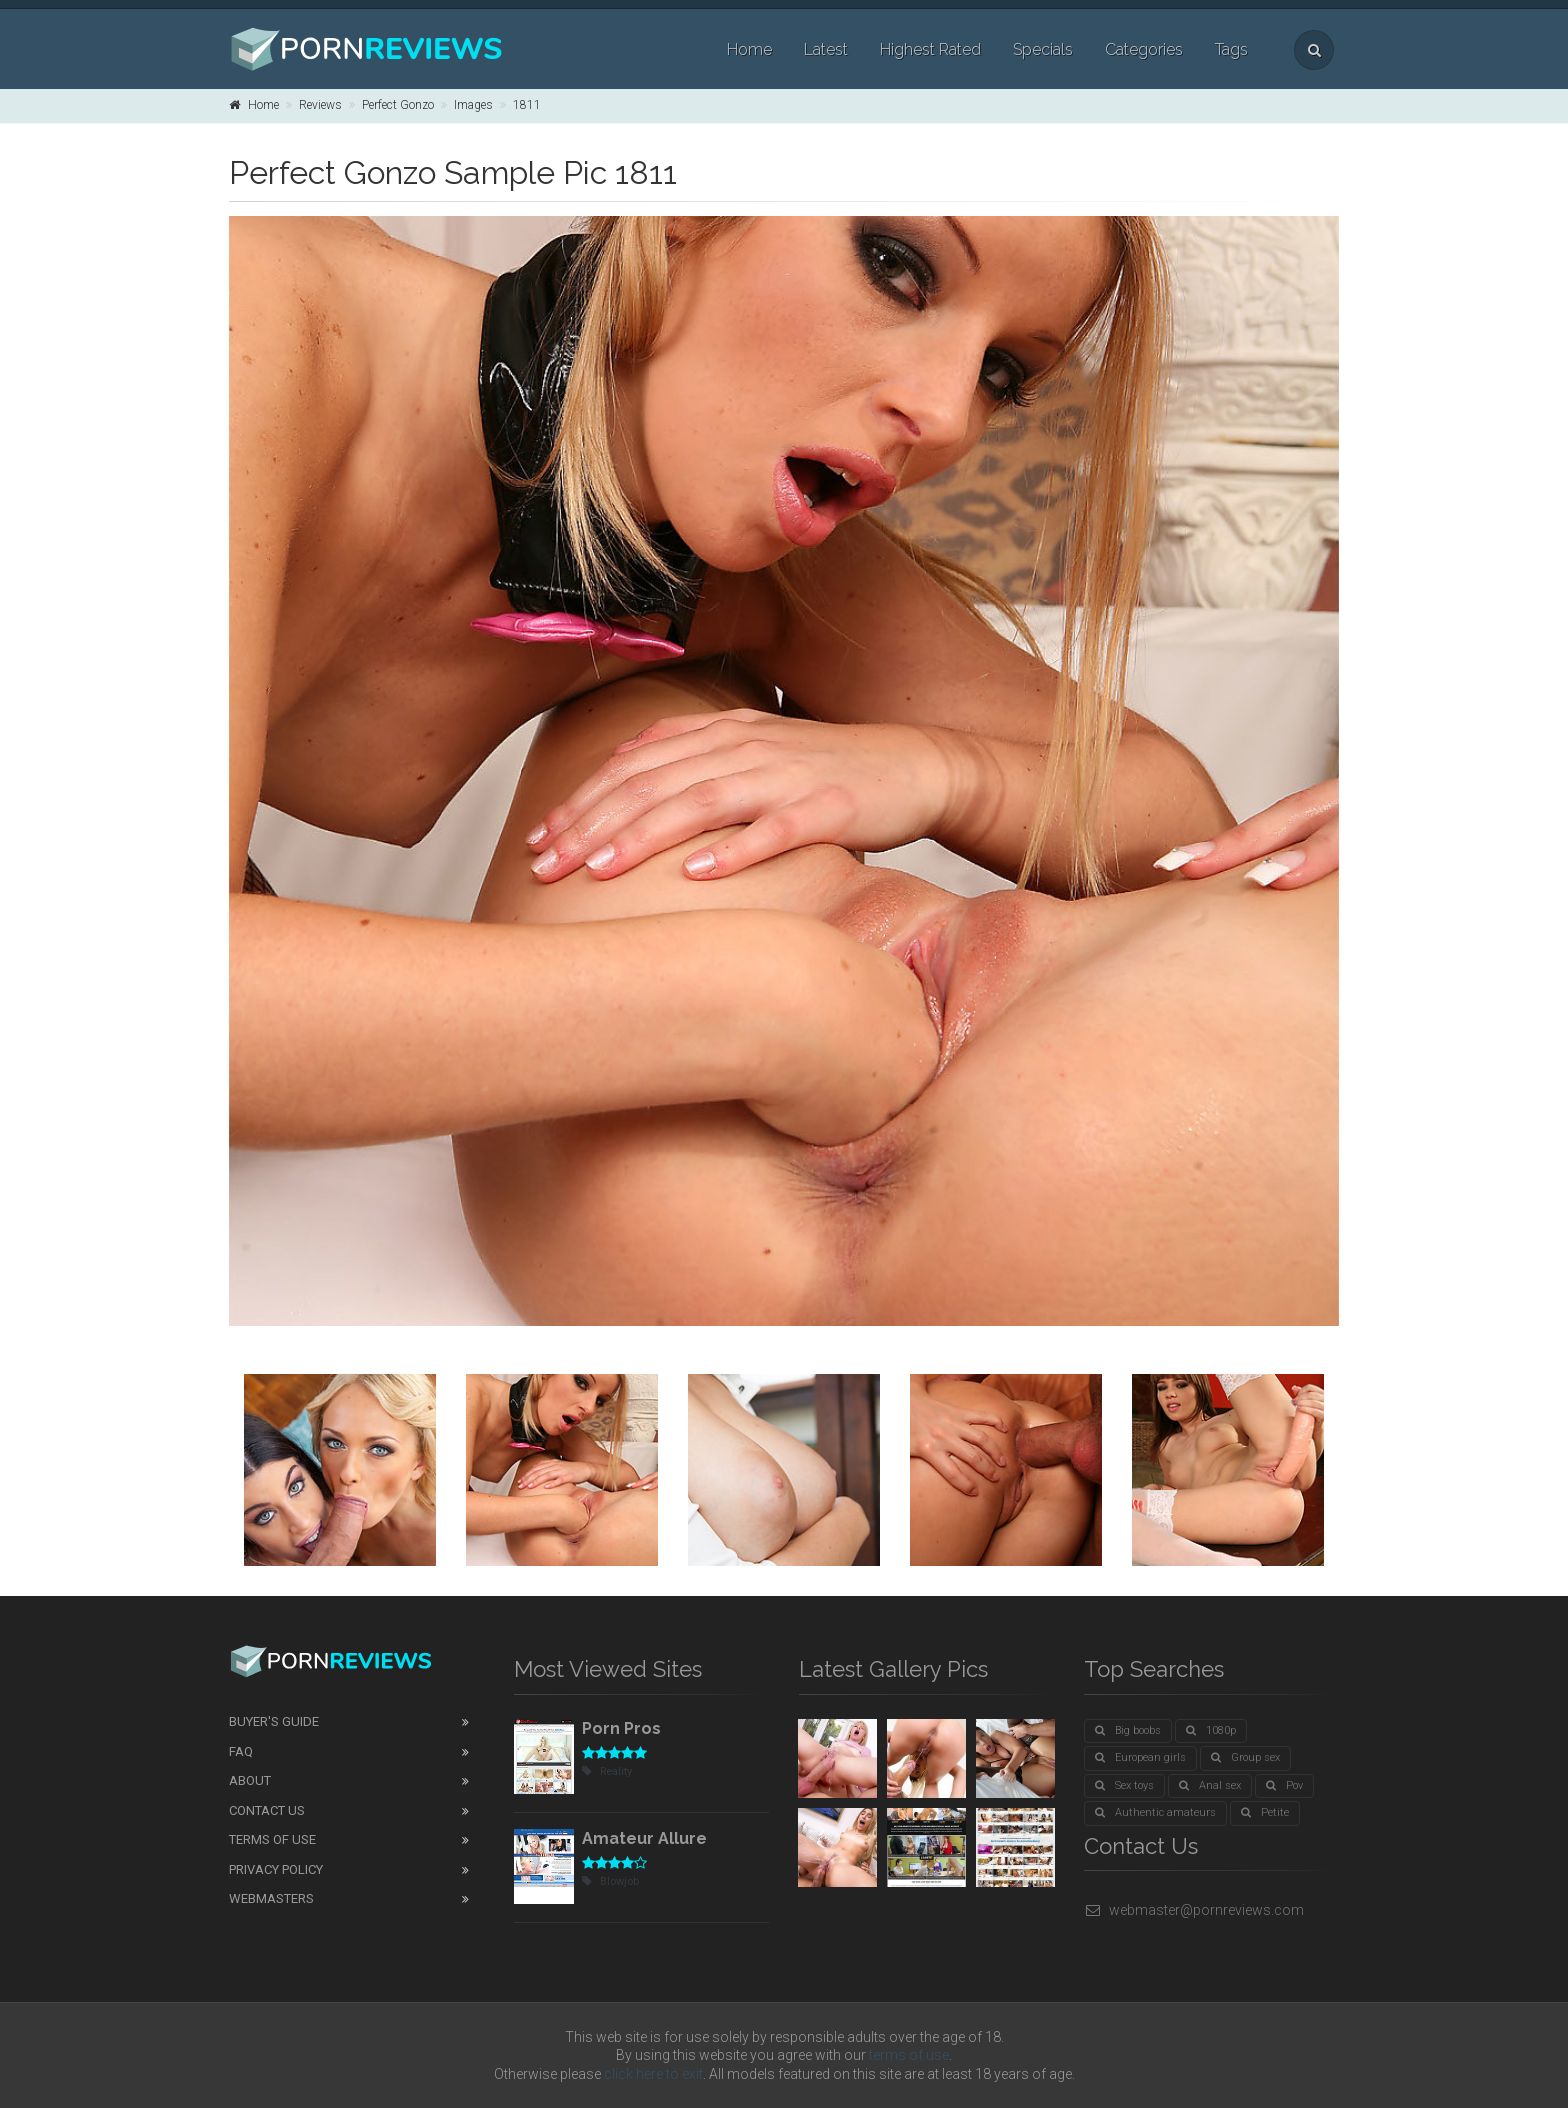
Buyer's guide (274, 1721)
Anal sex (1210, 1785)
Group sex (1245, 1757)
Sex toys (1124, 1785)
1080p (1211, 1730)
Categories (1144, 49)
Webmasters (271, 1898)
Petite (1265, 1812)
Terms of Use (272, 1839)
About (250, 1780)
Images (473, 105)
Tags (1231, 49)
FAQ (241, 1751)
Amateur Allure (644, 1838)
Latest (826, 49)
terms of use (909, 2055)
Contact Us (267, 1810)
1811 (527, 105)
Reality (607, 1771)
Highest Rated (930, 49)
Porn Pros (621, 1728)
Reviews (320, 105)
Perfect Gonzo (398, 105)
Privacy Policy (276, 1869)
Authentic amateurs (1155, 1812)
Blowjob (610, 1881)
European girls (1140, 1757)
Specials (1043, 49)
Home (749, 49)
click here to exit (653, 2074)
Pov (1284, 1785)
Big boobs (1128, 1730)
